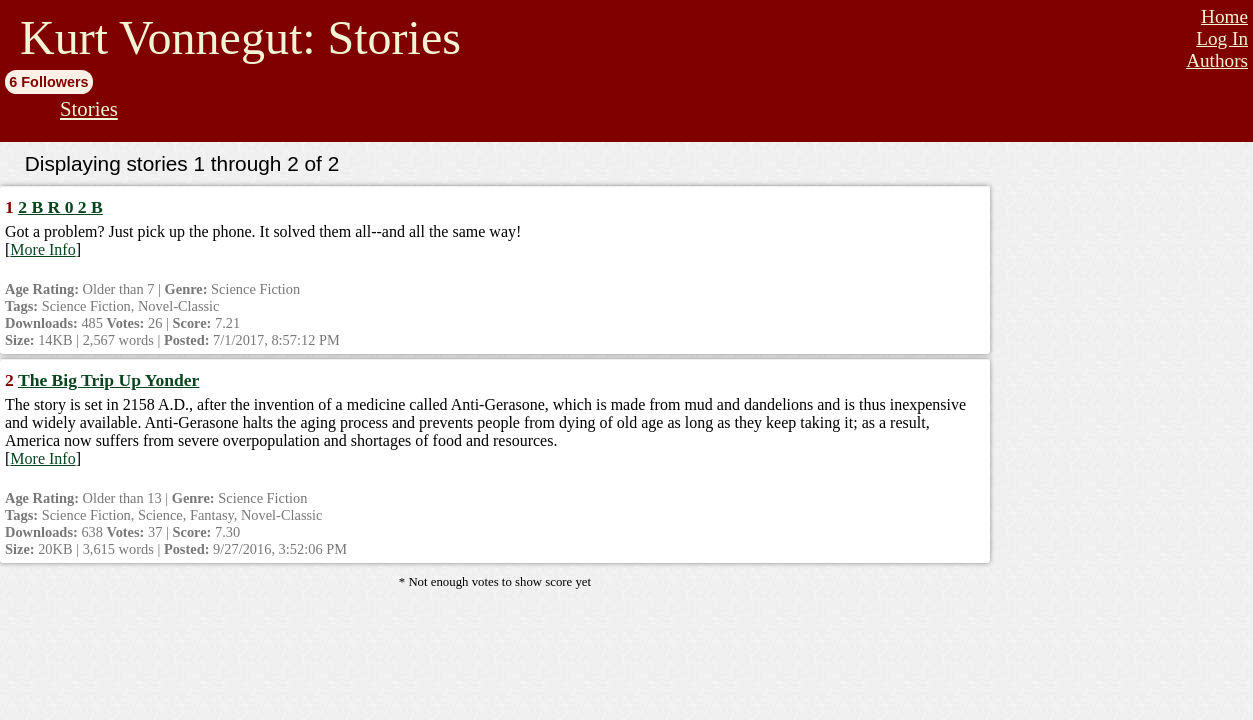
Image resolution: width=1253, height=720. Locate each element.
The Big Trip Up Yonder (109, 380)
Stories (89, 108)
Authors (1217, 60)
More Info (42, 249)
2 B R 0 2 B (60, 207)
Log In (1222, 38)
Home (1224, 16)
